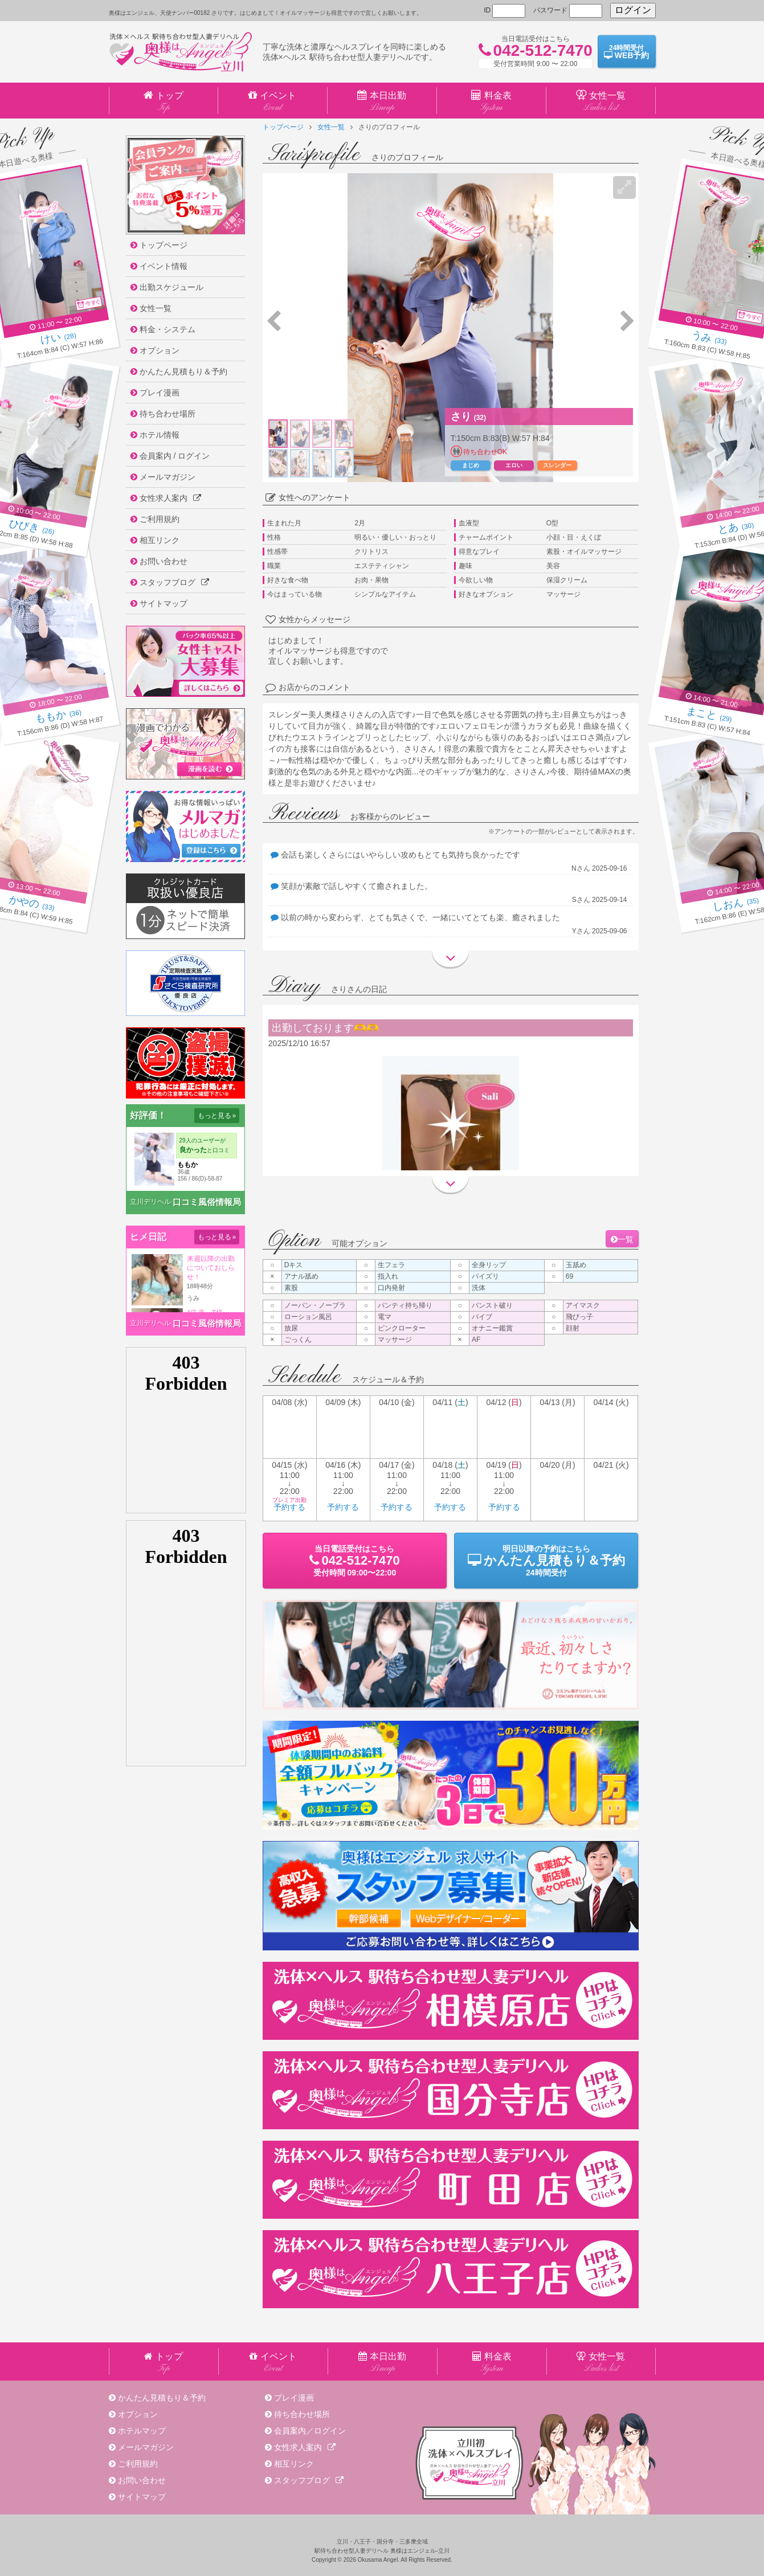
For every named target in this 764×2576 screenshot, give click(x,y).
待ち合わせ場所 (302, 2414)
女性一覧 (331, 127)
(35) (735, 904)
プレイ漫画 (294, 2397)
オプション (138, 2414)
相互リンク (294, 2463)
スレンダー (557, 465)
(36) (58, 716)
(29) (709, 716)
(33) (709, 339)
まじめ (470, 465)
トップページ (283, 127)
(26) (31, 528)
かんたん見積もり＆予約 (162, 2397)
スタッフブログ (309, 2480)
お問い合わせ (142, 2480)
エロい (513, 465)
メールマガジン (146, 2447)
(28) (58, 339)
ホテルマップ (142, 2430)
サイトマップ (142, 2496)
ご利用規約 (138, 2463)
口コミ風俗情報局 (207, 1202)
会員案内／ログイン (310, 2430)
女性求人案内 (305, 2447)
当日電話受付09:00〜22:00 (354, 1560)
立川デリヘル (150, 1202)
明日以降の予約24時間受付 (546, 1560)
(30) (735, 528)
